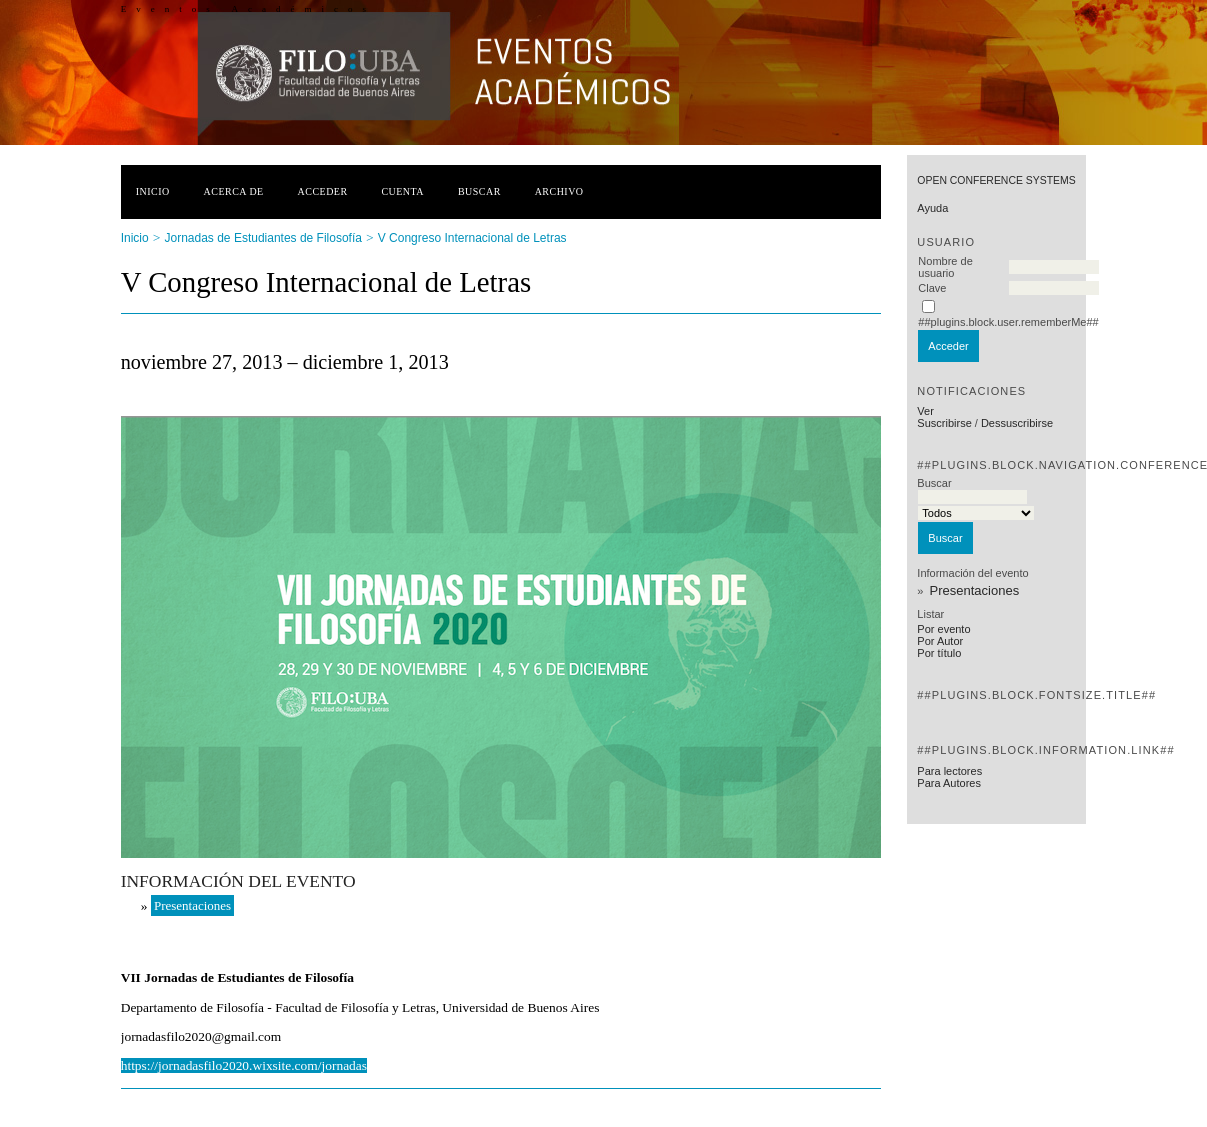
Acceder (323, 191)
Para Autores (949, 783)
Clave (932, 288)
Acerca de (234, 191)
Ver (925, 411)
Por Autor (940, 641)
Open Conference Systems (996, 180)
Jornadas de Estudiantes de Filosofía (263, 238)
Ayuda (932, 208)
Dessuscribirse (1017, 423)
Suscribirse (944, 423)
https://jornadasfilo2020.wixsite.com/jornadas (244, 1065)
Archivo (559, 191)
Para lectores (949, 771)
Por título (939, 653)
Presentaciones (975, 590)
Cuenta (402, 191)
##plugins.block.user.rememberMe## (1008, 322)
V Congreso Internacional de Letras (472, 238)
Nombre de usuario (945, 267)
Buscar (479, 191)
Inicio (153, 191)
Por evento (943, 629)
